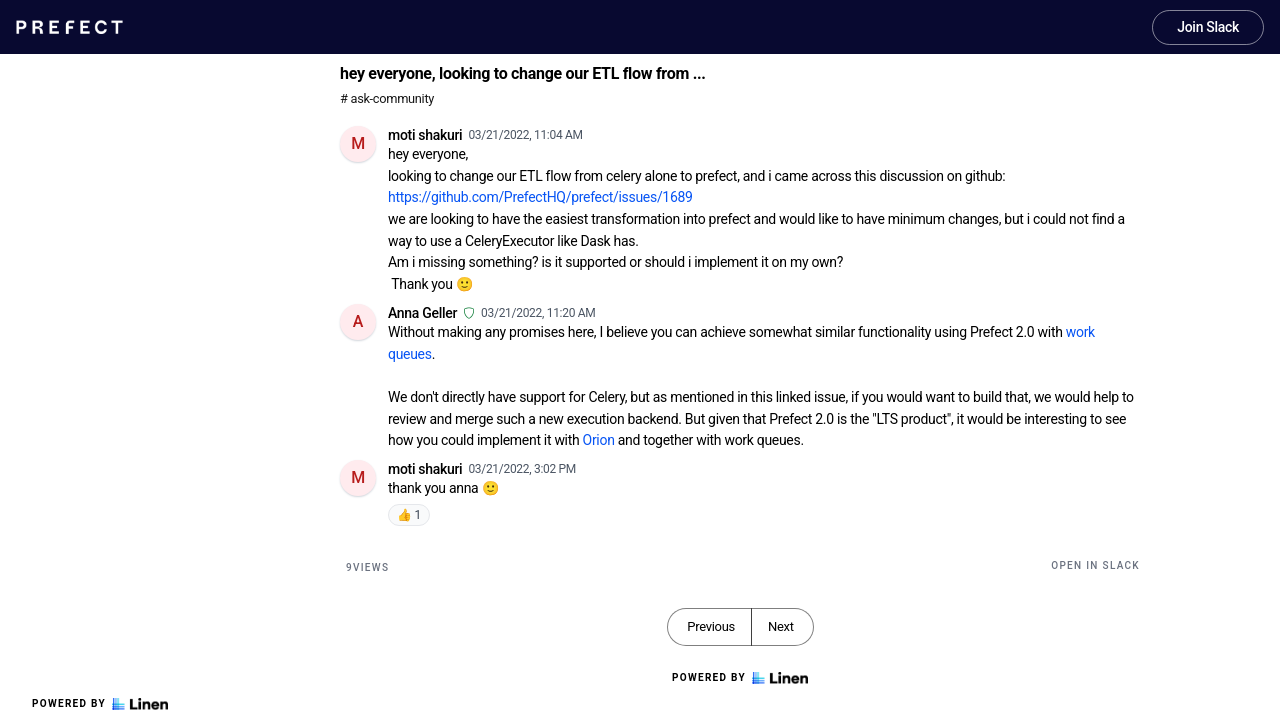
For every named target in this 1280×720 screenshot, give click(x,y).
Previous (711, 626)
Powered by (100, 704)
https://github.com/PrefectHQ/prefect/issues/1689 (540, 197)
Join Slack (1208, 27)
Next (781, 626)
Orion (599, 440)
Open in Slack (1095, 565)
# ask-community (387, 98)
